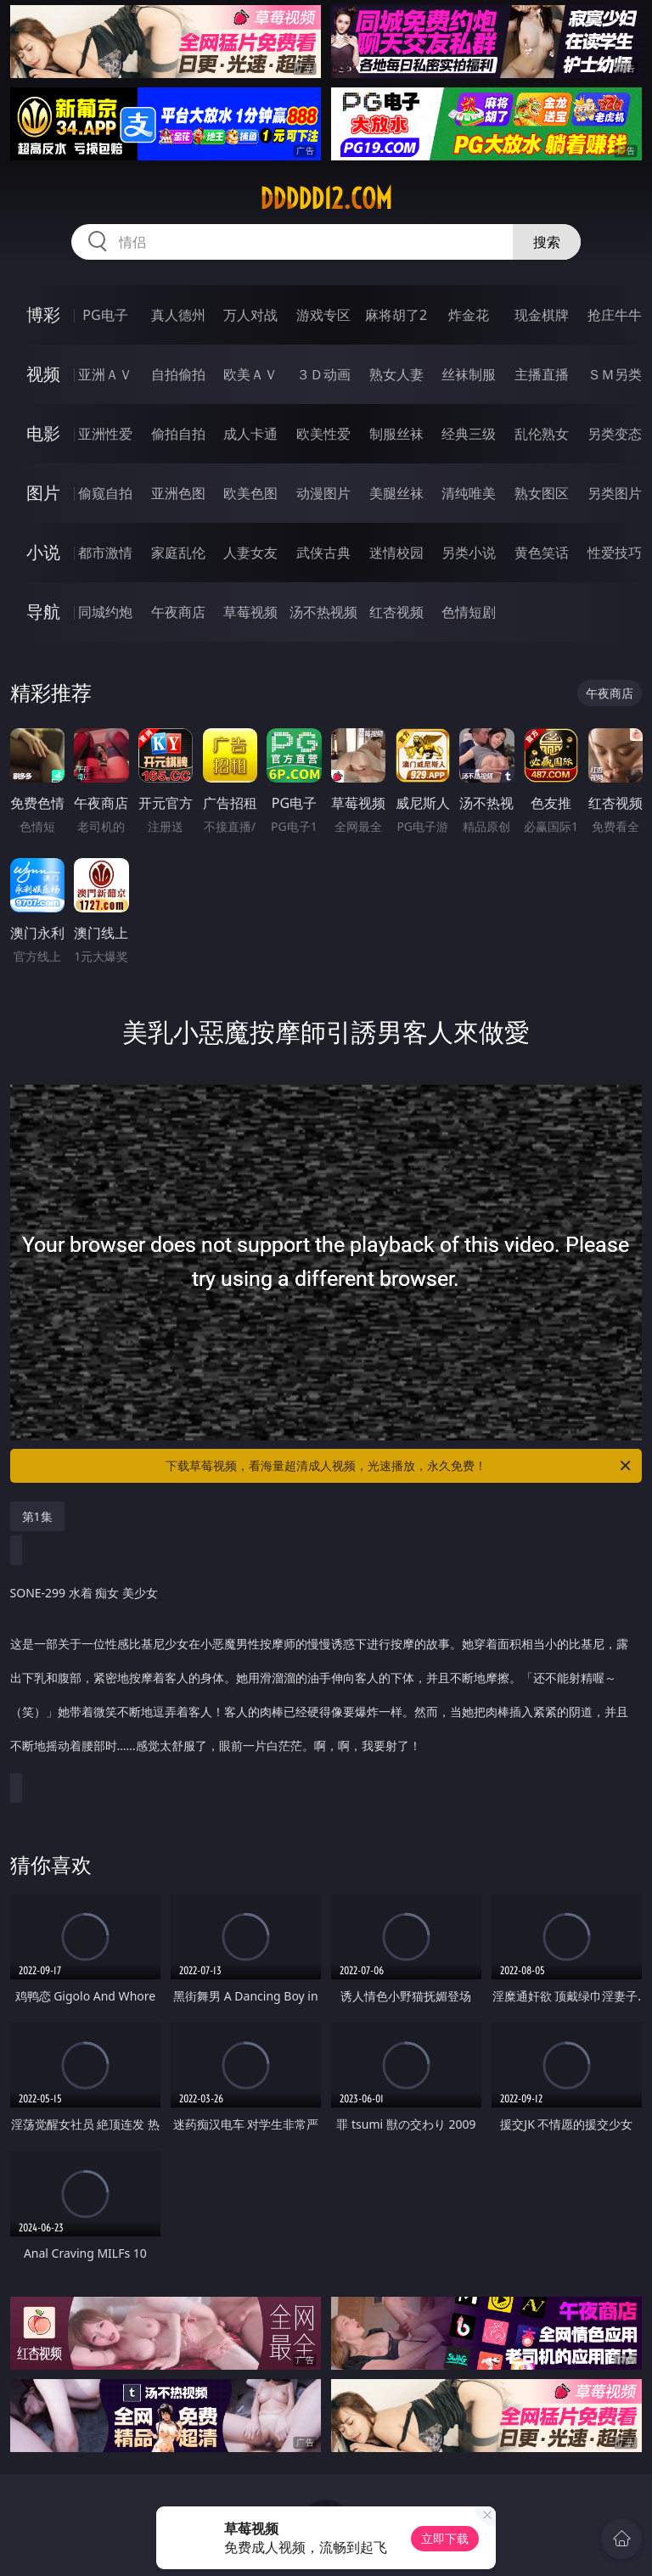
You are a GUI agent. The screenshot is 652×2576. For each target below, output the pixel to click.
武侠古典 (323, 552)
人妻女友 (250, 552)
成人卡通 (250, 433)
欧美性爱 (323, 433)
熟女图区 (541, 493)
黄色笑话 (541, 552)
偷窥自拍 (105, 493)
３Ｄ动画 (323, 374)
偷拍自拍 (178, 433)
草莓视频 (250, 612)
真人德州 (178, 315)
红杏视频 (396, 612)
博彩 (43, 314)
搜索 (546, 242)
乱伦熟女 (541, 433)
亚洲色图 (178, 493)
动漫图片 (323, 493)
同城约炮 (105, 612)
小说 (43, 552)
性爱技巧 (614, 552)
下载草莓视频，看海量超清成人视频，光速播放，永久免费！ (399, 1466)
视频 (43, 373)
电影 (43, 433)
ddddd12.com (326, 199)
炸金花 (468, 315)
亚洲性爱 (105, 433)
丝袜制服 (468, 374)
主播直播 (541, 374)
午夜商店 (178, 612)
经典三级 (468, 433)
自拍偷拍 (178, 374)
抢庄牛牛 (614, 315)
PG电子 (104, 315)
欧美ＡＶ (250, 374)
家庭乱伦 (178, 552)
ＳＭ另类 (614, 374)
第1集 (37, 1516)
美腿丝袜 (396, 493)
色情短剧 (468, 612)
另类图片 (614, 493)
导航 (43, 611)
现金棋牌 (541, 315)
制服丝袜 (396, 433)
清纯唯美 (468, 493)
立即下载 (445, 2538)
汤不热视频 (323, 612)
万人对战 (250, 315)
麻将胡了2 (396, 315)
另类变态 (614, 433)
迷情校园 (396, 552)
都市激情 (105, 552)
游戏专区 (323, 315)
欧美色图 (250, 493)
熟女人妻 (396, 374)
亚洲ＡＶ (105, 374)
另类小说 (468, 552)
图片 (43, 492)
